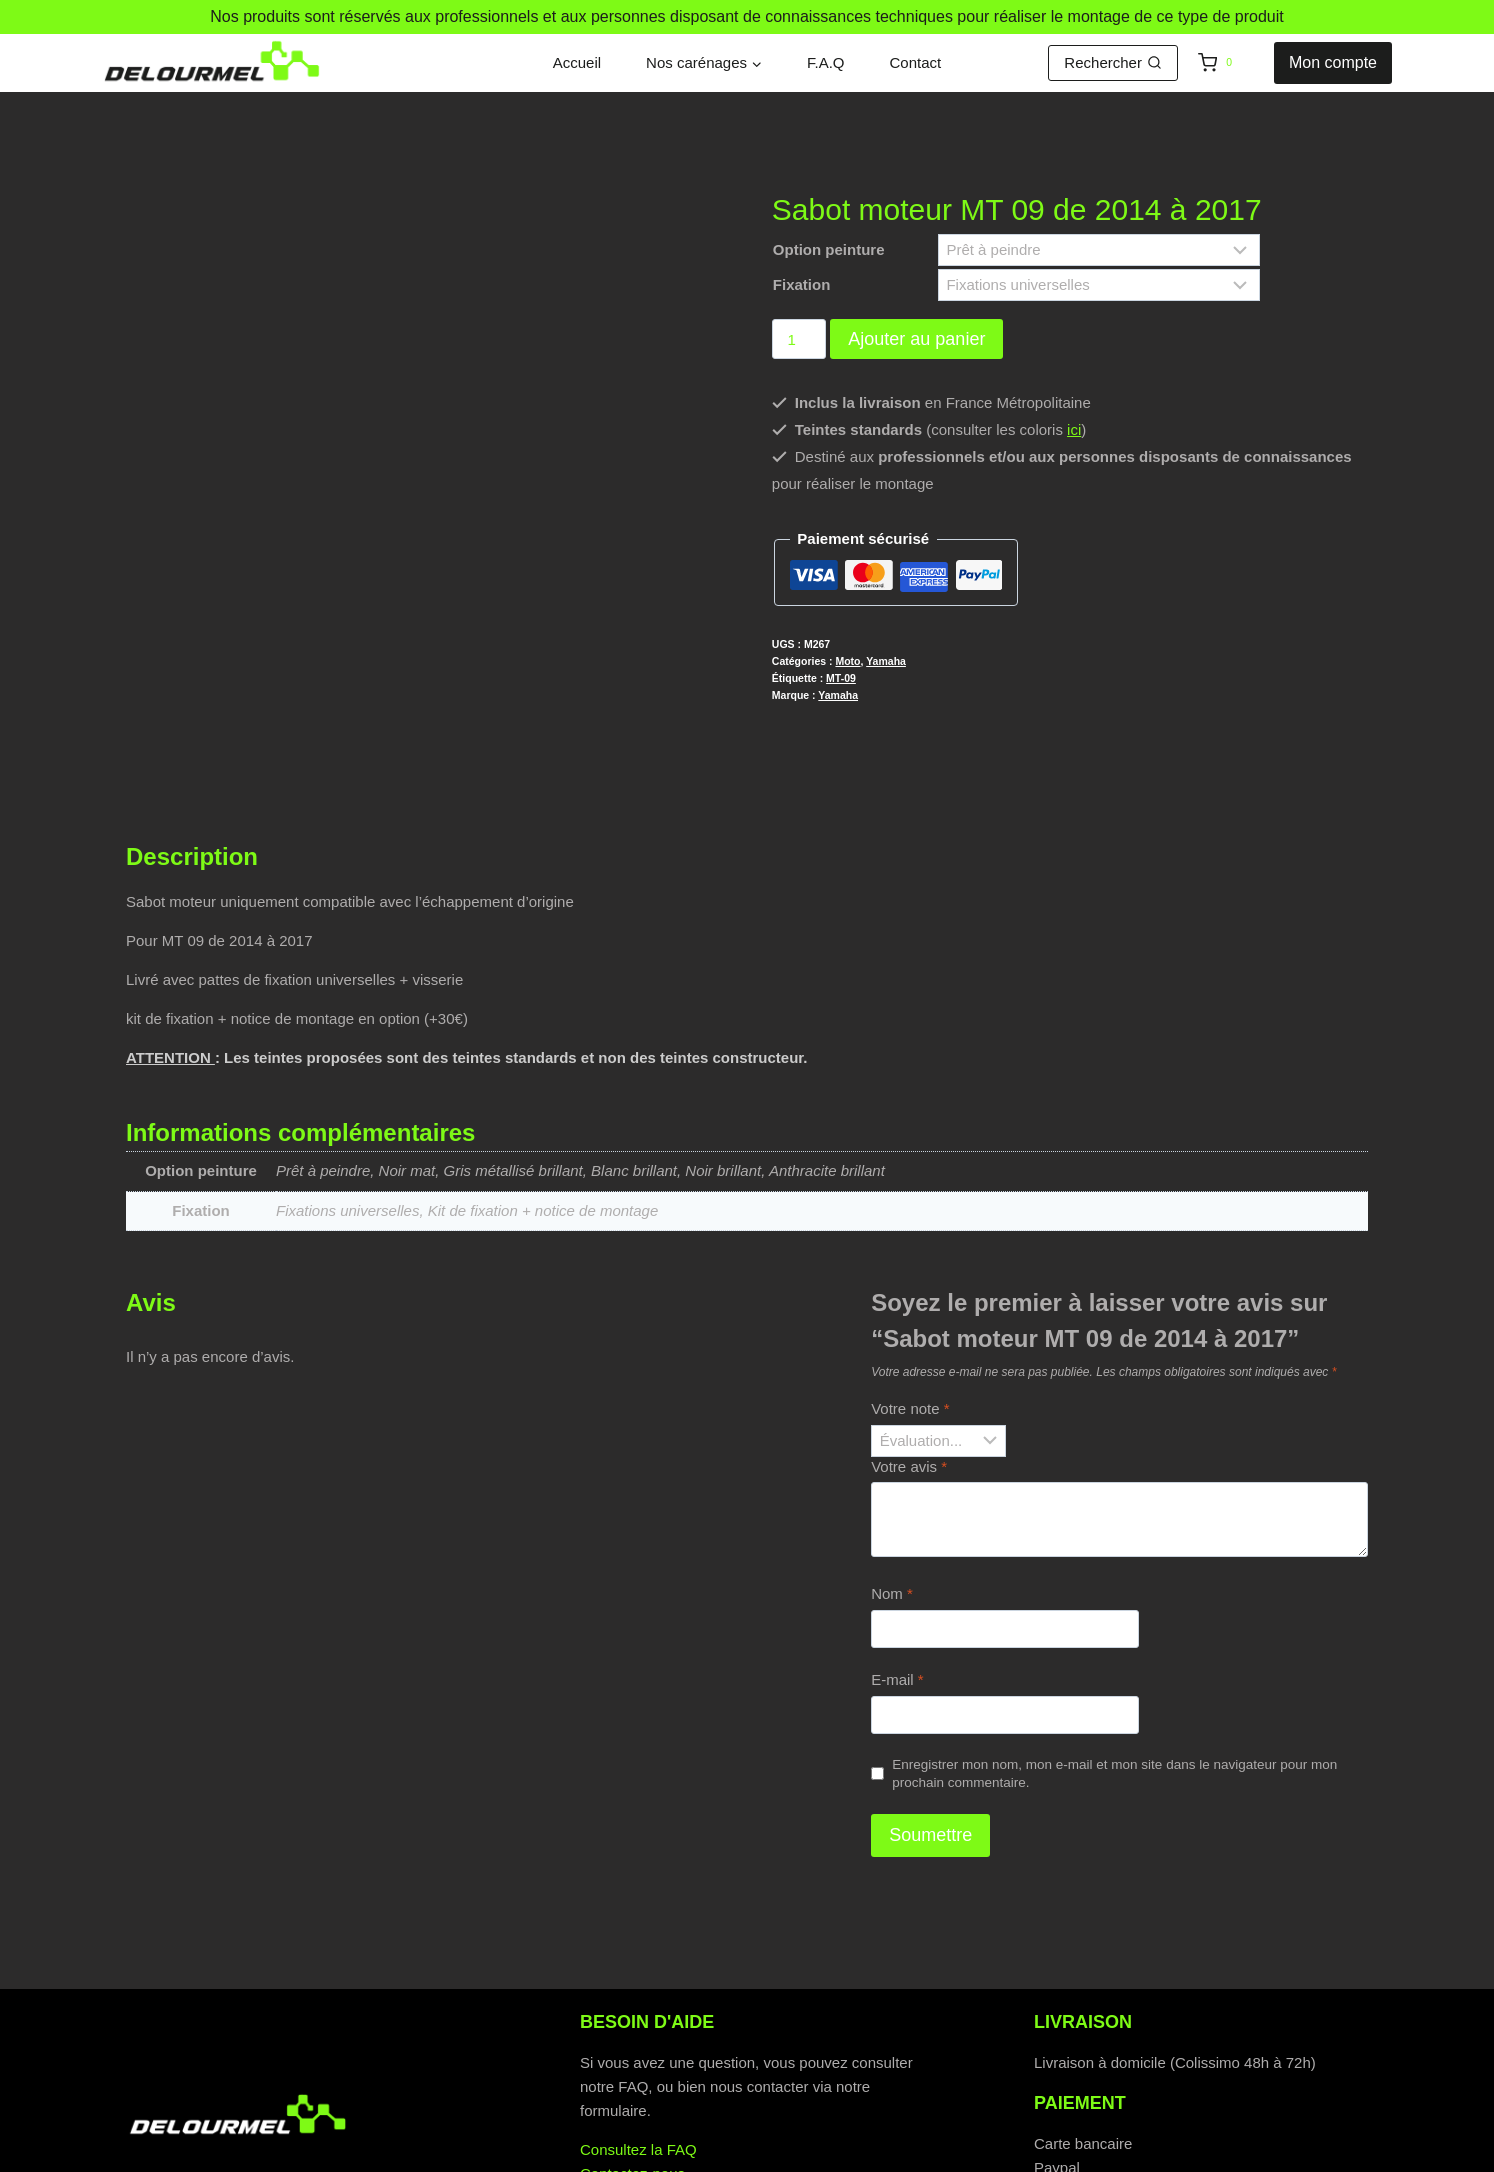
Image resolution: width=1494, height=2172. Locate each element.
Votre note (910, 1307)
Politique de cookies (741, 2154)
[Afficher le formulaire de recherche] (1113, 63)
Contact (916, 62)
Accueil (577, 62)
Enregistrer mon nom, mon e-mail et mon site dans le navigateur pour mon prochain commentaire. (1114, 1672)
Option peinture (829, 249)
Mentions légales (996, 2154)
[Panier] (1231, 63)
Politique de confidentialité (534, 2154)
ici (1074, 429)
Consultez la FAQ (638, 2048)
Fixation (802, 284)
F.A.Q (826, 62)
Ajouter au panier (916, 339)
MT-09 (841, 678)
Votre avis (909, 1364)
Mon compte (1333, 62)
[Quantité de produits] (799, 339)
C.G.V (874, 2154)
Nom (892, 1492)
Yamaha (886, 661)
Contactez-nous (632, 2072)
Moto (847, 661)
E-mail (897, 1578)
